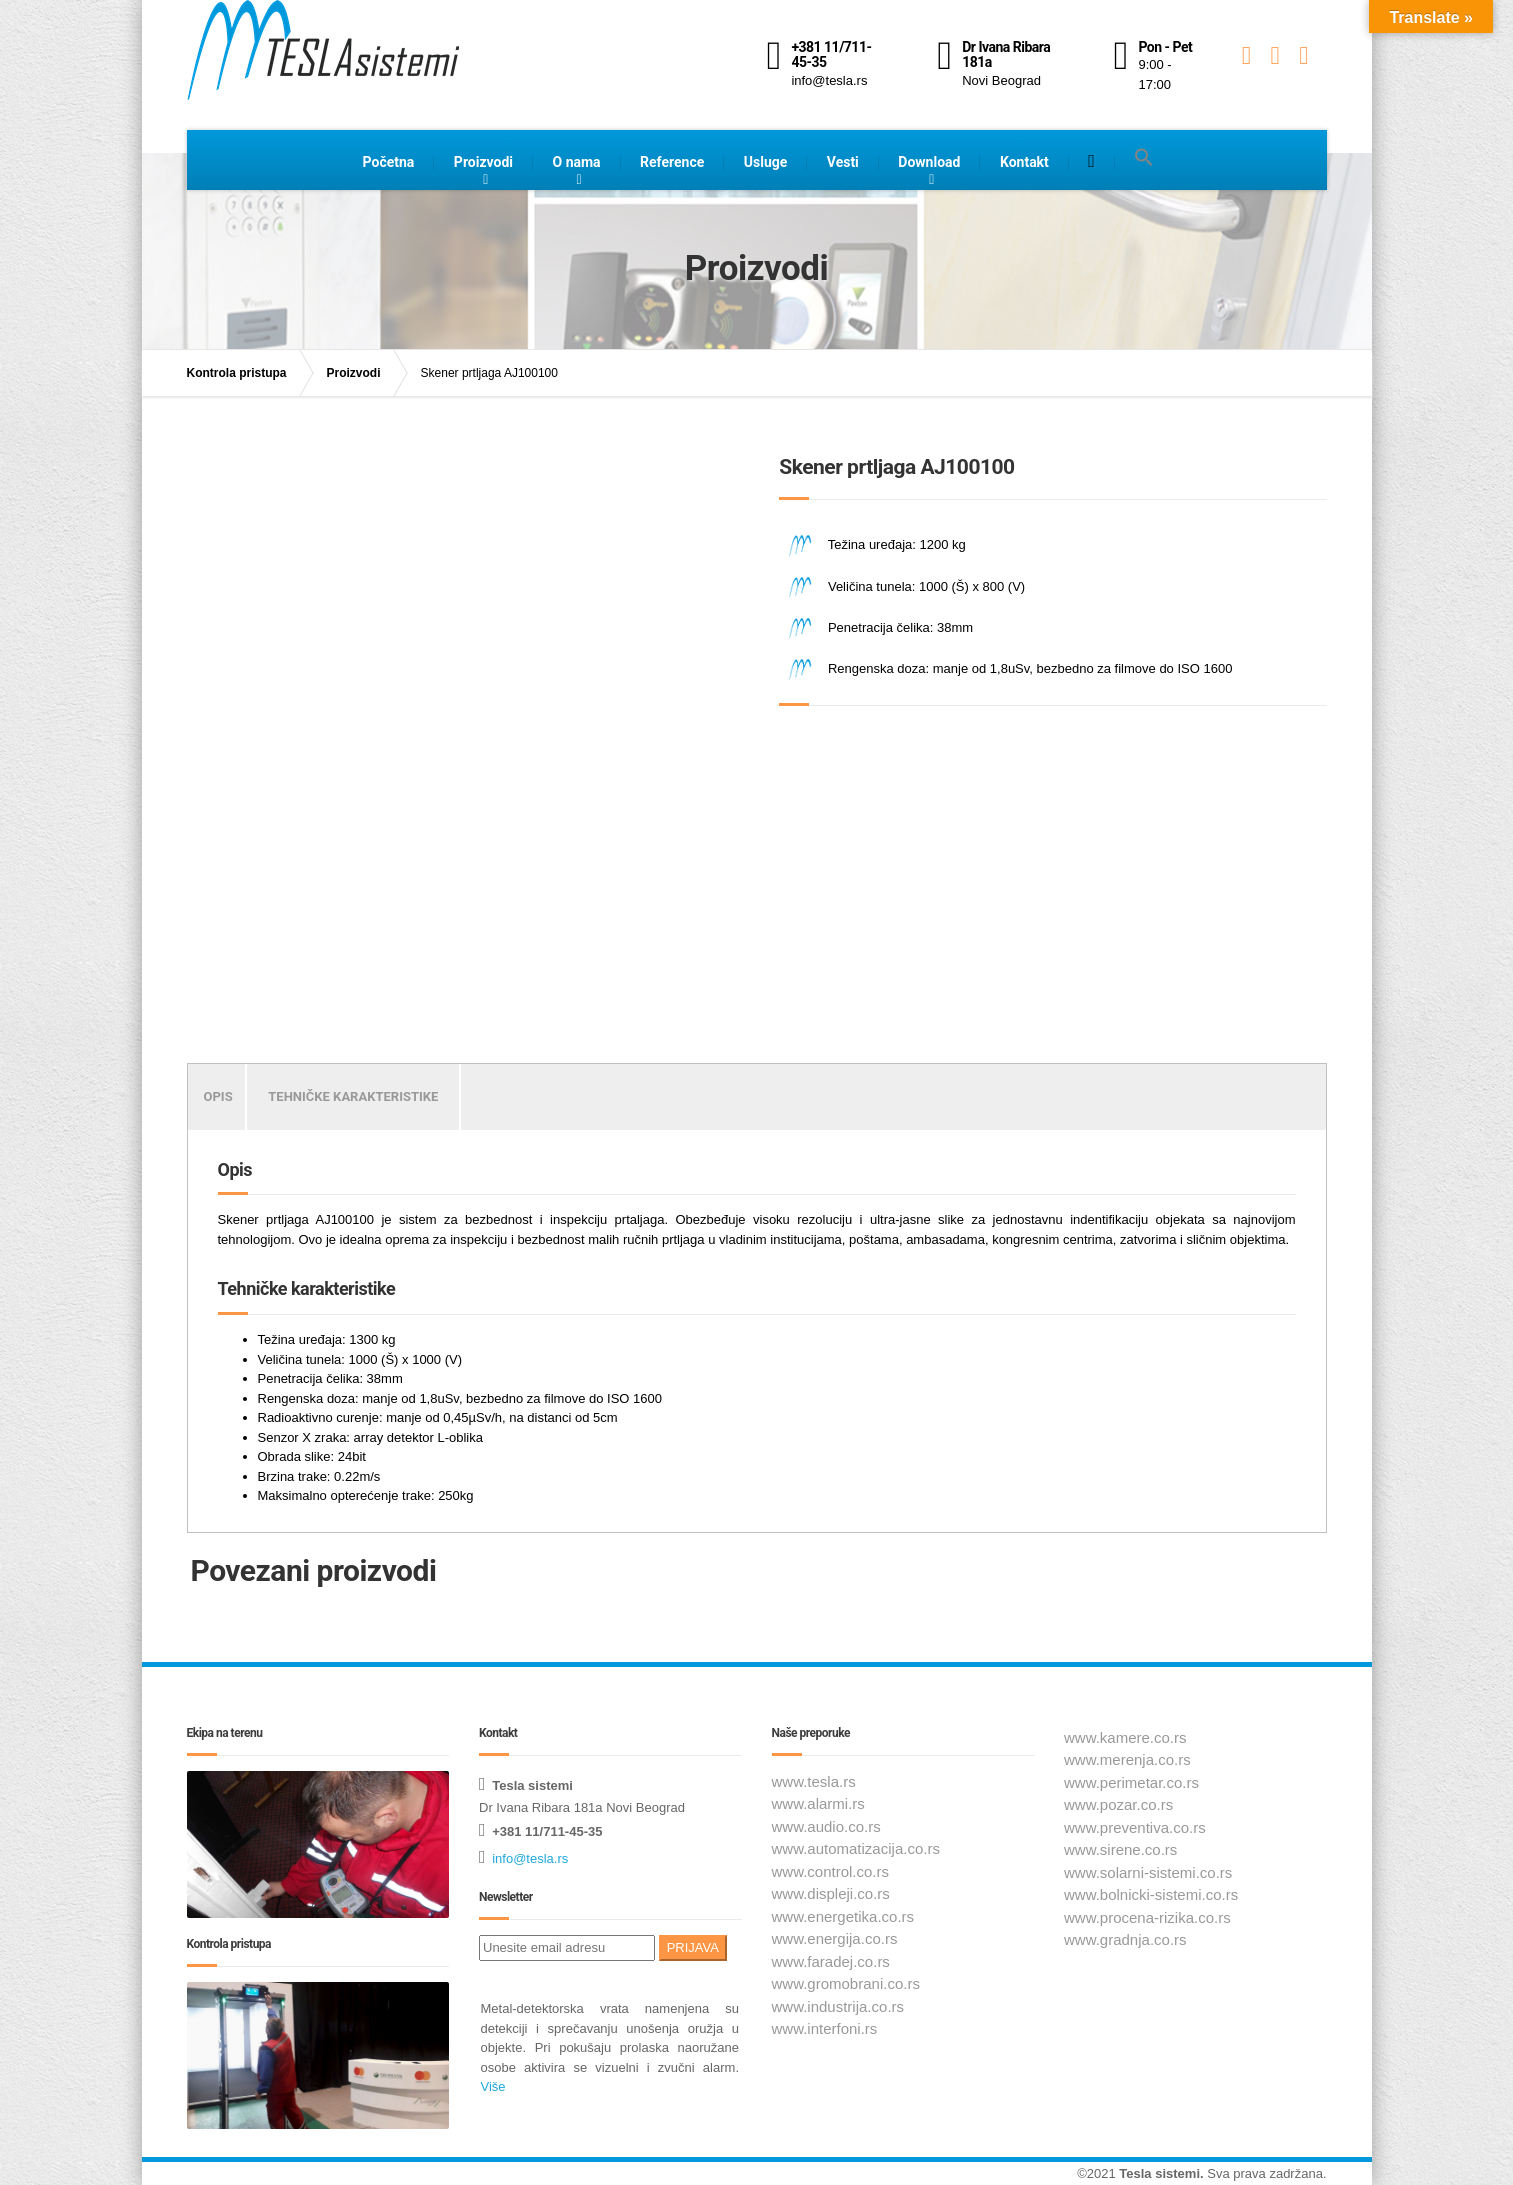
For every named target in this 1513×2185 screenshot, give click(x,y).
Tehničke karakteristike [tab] (353, 1096)
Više (493, 2086)
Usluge (766, 162)
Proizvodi (483, 162)
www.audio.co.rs (826, 1826)
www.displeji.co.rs (831, 1893)
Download (929, 162)
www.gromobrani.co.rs (846, 1983)
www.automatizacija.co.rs (856, 1848)
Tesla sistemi (1159, 2173)
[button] (1144, 158)
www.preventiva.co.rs (1135, 1827)
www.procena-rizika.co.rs (1147, 1917)
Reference (672, 162)
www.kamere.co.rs (1125, 1737)
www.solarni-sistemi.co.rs (1148, 1872)
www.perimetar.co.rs (1131, 1782)
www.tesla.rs (814, 1781)
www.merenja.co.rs (1127, 1759)
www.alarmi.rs (818, 1803)
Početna (389, 162)
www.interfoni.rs (825, 2028)
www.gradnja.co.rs (1125, 1939)
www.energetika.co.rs (843, 1916)
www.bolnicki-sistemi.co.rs (1151, 1894)
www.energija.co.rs (835, 1938)
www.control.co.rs (831, 1871)
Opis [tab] (218, 1096)
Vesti (843, 162)
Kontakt (1024, 162)
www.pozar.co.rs (1118, 1804)
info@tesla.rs (530, 1858)
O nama (577, 162)
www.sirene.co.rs (1120, 1849)
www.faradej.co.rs (831, 1961)
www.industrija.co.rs (838, 2006)
